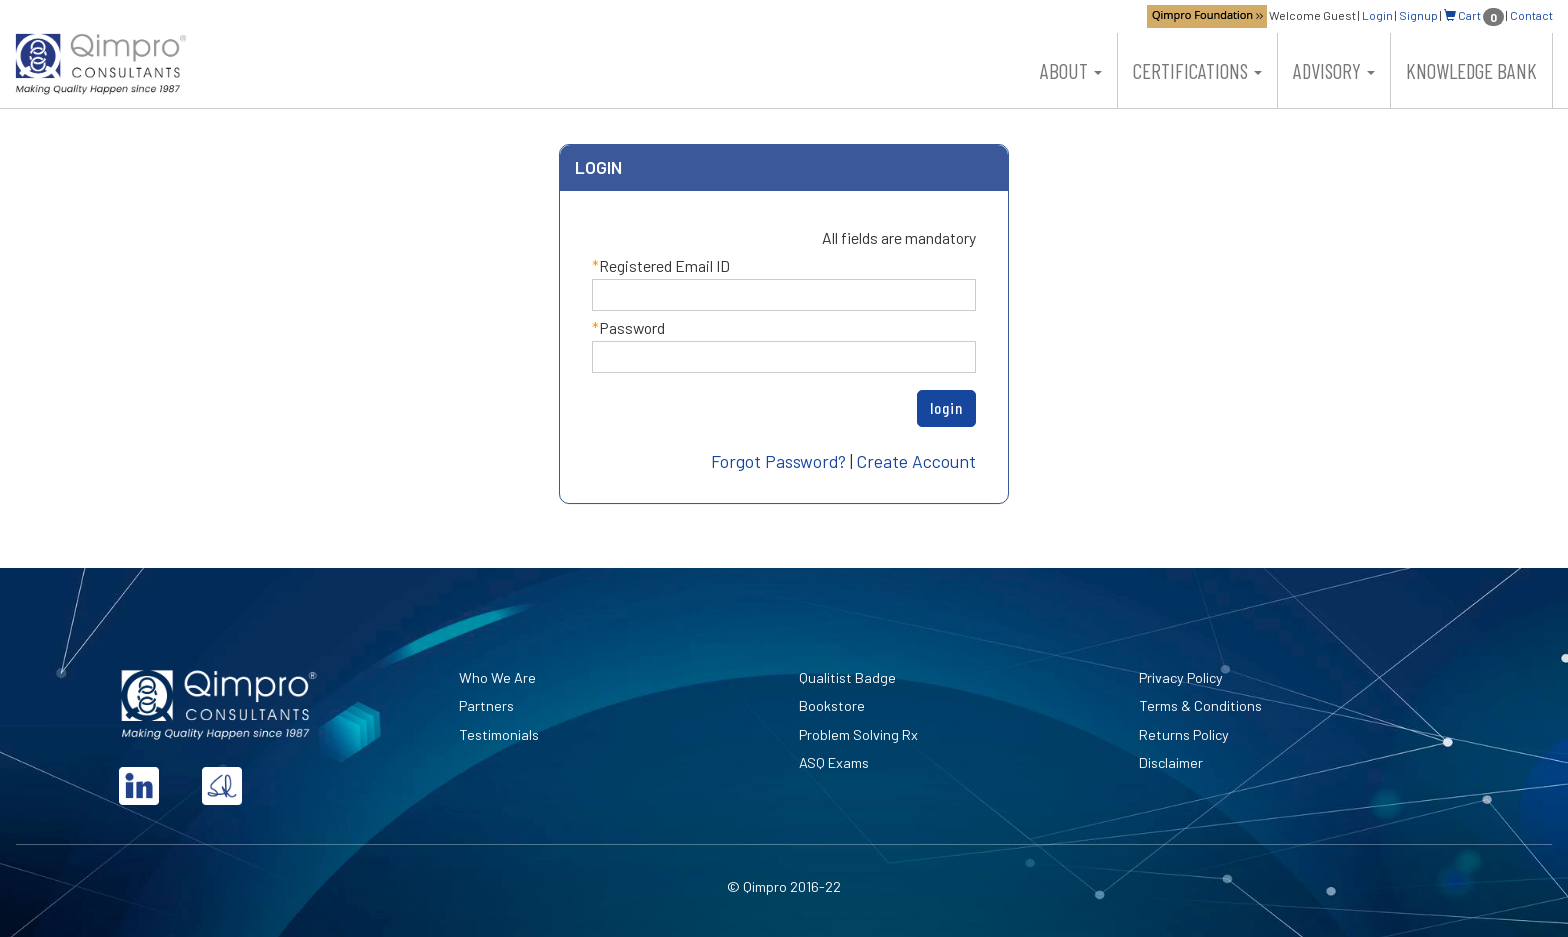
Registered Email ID (664, 265)
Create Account (916, 461)
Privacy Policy (1181, 677)
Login (1377, 15)
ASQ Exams (834, 762)
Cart (1474, 15)
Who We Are (497, 677)
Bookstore (832, 705)
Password (632, 327)
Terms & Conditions (1200, 705)
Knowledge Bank (1471, 70)
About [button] (1071, 70)
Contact (1531, 15)
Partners (486, 705)
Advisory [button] (1334, 70)
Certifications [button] (1197, 70)
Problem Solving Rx (858, 734)
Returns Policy (1184, 734)
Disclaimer (1171, 762)
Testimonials (499, 734)
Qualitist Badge (847, 677)
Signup (1418, 15)
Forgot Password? (778, 461)
